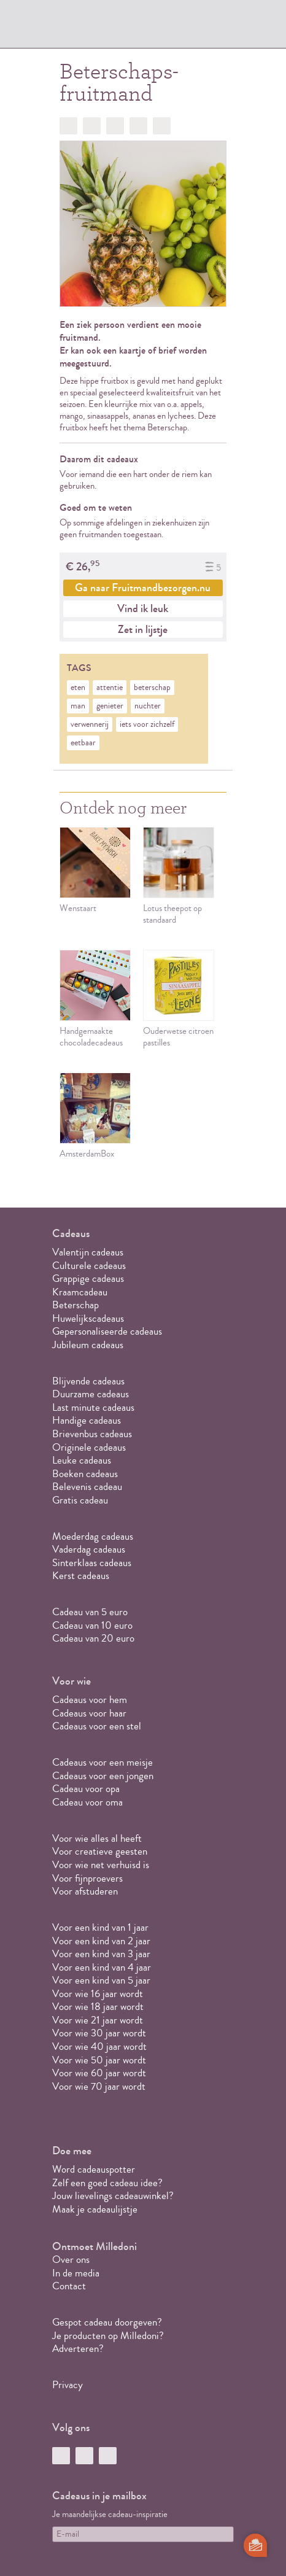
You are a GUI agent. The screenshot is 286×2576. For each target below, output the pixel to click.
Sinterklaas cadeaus (91, 1562)
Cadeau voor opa (86, 1788)
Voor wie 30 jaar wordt (99, 2033)
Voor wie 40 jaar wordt (99, 2046)
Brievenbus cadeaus (92, 1433)
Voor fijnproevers (87, 1878)
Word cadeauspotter (93, 2169)
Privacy (67, 2384)
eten (78, 687)
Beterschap (75, 1305)
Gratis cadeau (80, 1500)
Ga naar (143, 588)
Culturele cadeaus (89, 1265)
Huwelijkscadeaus (88, 1318)
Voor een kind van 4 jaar (101, 1967)
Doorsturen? (162, 125)
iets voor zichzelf (147, 724)
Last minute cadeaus (93, 1407)
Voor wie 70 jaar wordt (98, 2086)
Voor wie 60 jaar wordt (99, 2073)
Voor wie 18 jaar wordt (98, 2006)
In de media (75, 2273)
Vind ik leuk (142, 608)
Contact (69, 2286)
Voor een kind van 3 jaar (101, 1953)
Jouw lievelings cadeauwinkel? (113, 2195)
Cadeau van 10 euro (92, 1625)
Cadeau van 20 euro (93, 1638)
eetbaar (83, 743)
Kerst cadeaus (80, 1575)
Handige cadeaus (86, 1420)
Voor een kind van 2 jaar (101, 1941)
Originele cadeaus (89, 1447)
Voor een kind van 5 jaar (101, 1980)
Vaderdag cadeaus (88, 1549)
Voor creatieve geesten (99, 1851)
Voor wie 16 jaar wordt (97, 1993)
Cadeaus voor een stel (96, 1726)
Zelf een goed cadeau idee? (107, 2182)
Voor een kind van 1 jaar (100, 1927)
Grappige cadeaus (88, 1278)
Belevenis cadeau (87, 1486)
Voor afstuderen (85, 1891)
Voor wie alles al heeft (97, 1838)
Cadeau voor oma (87, 1802)
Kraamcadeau (79, 1292)
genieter (109, 706)
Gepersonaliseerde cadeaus (107, 1331)
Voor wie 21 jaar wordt (97, 2020)
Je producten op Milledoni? (108, 2335)
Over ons (71, 2259)
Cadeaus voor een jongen (104, 1775)
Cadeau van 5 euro (90, 1612)
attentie (109, 687)
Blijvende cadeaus (88, 1381)
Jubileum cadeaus (87, 1344)
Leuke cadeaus (81, 1460)
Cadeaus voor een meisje (102, 1762)
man (78, 706)
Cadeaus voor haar (89, 1713)
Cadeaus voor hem (89, 1699)
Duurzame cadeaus (90, 1394)
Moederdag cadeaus (92, 1536)
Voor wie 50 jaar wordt (99, 2060)
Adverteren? (78, 2348)
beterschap (152, 687)
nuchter (147, 706)
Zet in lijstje (143, 629)
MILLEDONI (86, 28)
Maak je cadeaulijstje (94, 2209)
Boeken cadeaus (85, 1473)
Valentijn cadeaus (87, 1252)
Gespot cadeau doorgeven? (107, 2322)
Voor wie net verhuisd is (100, 1864)
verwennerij (90, 724)
